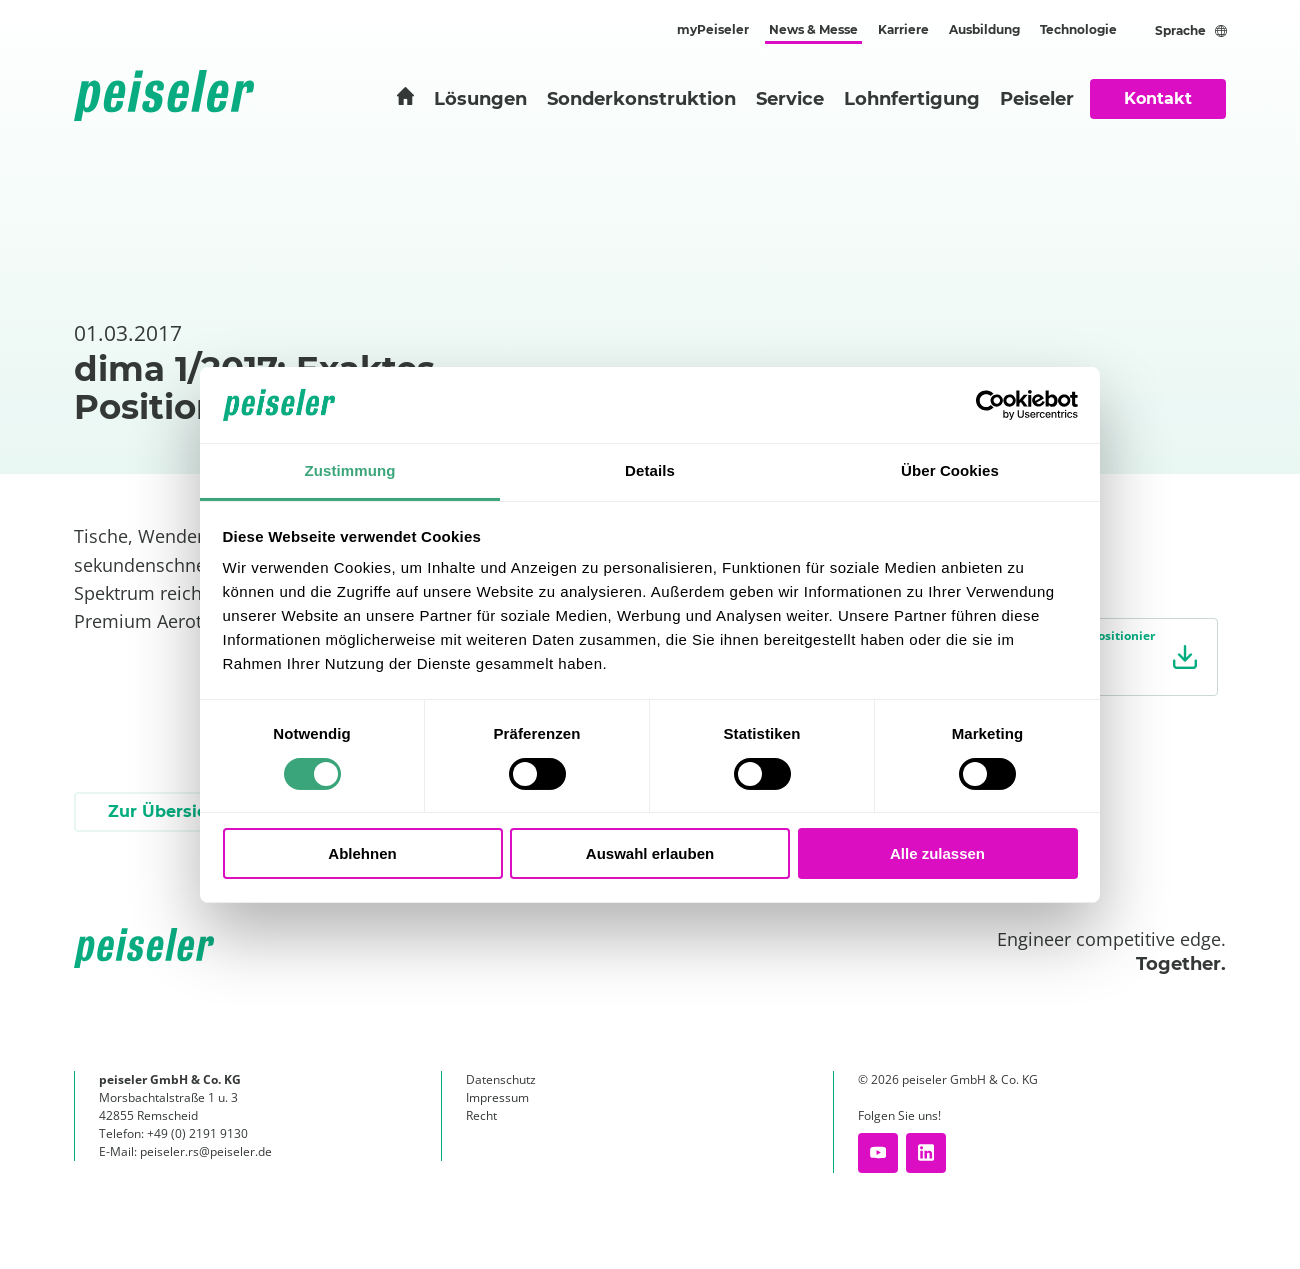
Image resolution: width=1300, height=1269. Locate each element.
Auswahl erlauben (650, 853)
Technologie (1078, 29)
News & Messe (813, 29)
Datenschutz (501, 1079)
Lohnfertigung (912, 99)
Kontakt (1158, 98)
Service (790, 99)
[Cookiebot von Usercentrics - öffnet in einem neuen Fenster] (990, 405)
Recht (481, 1115)
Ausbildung (984, 29)
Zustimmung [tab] (350, 470)
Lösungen (480, 99)
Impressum (497, 1097)
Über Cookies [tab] (950, 470)
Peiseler (1037, 99)
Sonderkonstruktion (641, 99)
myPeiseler (713, 29)
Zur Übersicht (166, 811)
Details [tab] (650, 470)
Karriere (903, 29)
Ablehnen (362, 853)
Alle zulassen (937, 853)
